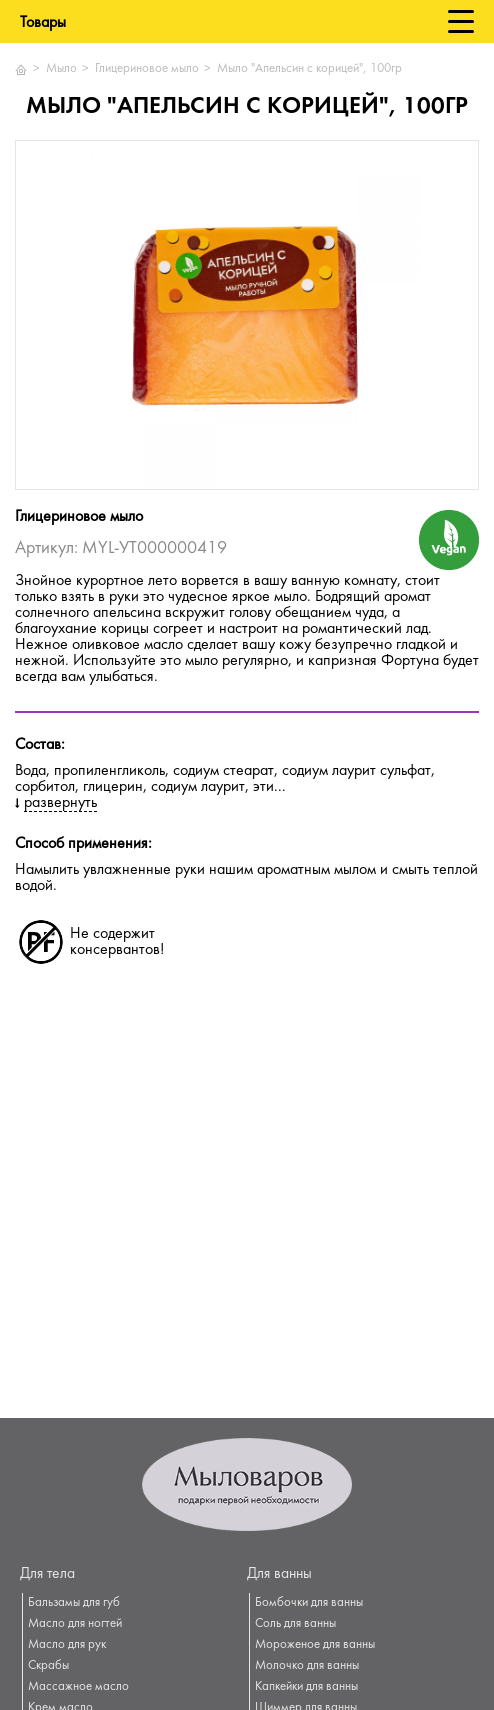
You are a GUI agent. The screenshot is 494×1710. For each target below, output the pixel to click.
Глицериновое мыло (147, 69)
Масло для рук (67, 1645)
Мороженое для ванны (315, 1645)
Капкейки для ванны (306, 1687)
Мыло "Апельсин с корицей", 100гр (309, 69)
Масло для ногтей (75, 1624)
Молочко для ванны (307, 1666)
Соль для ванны (295, 1624)
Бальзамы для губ (74, 1603)
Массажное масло (78, 1687)
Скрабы (48, 1666)
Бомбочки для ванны (309, 1603)
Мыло (61, 69)
